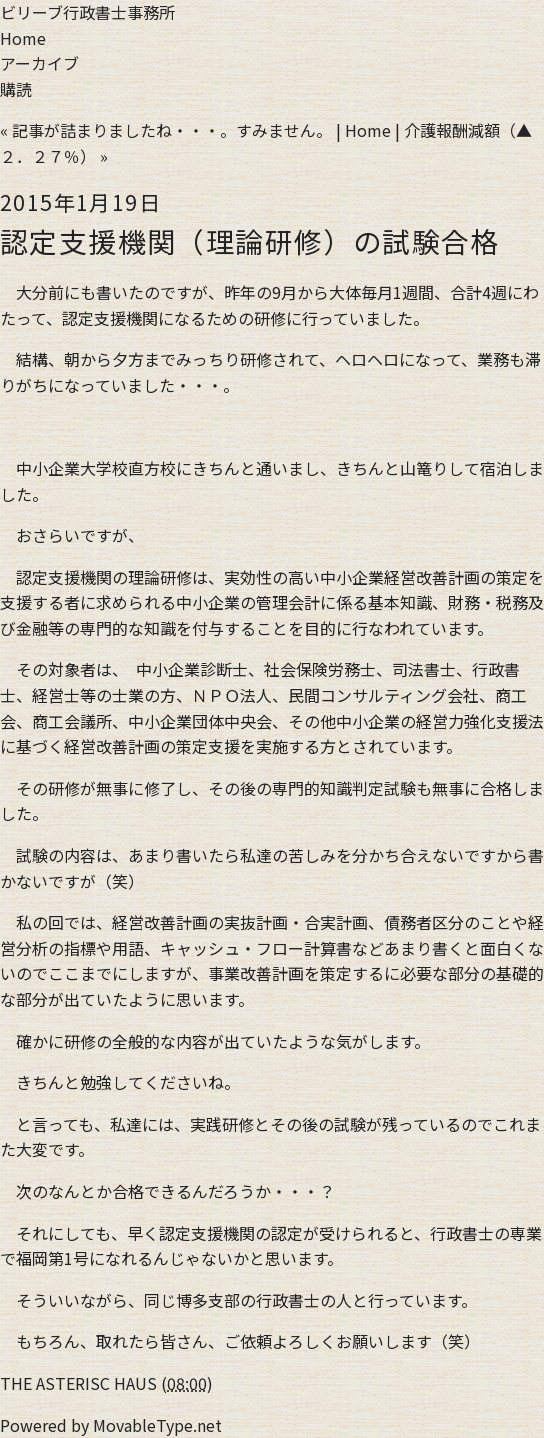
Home (23, 38)
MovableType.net (157, 1425)
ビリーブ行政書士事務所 (87, 12)
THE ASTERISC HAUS (78, 1383)
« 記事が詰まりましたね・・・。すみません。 (166, 130)
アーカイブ (39, 63)
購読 (16, 89)
